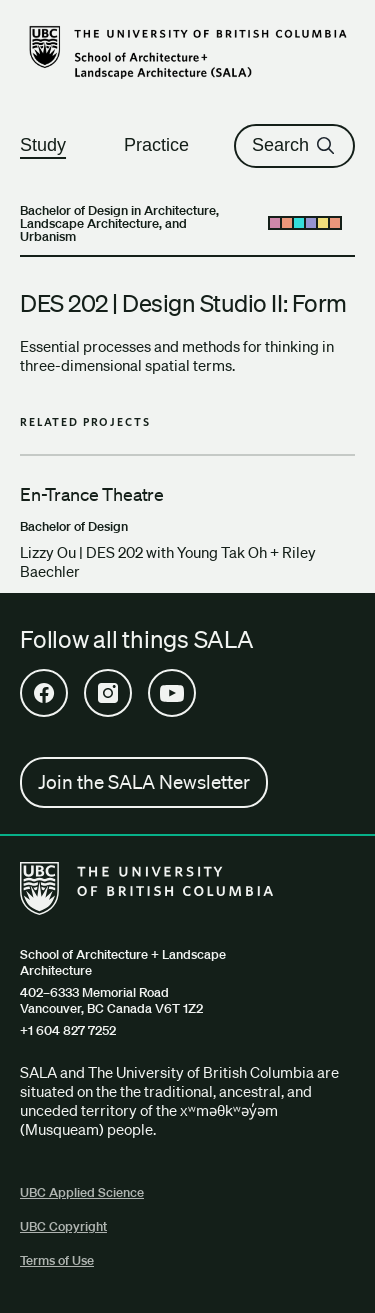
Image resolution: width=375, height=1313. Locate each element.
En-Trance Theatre (92, 494)
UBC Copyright (63, 1226)
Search (294, 145)
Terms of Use (57, 1260)
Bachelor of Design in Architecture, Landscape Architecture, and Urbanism (119, 223)
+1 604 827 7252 (68, 1031)
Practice (165, 145)
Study (52, 145)
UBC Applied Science (82, 1192)
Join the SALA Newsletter (144, 782)
